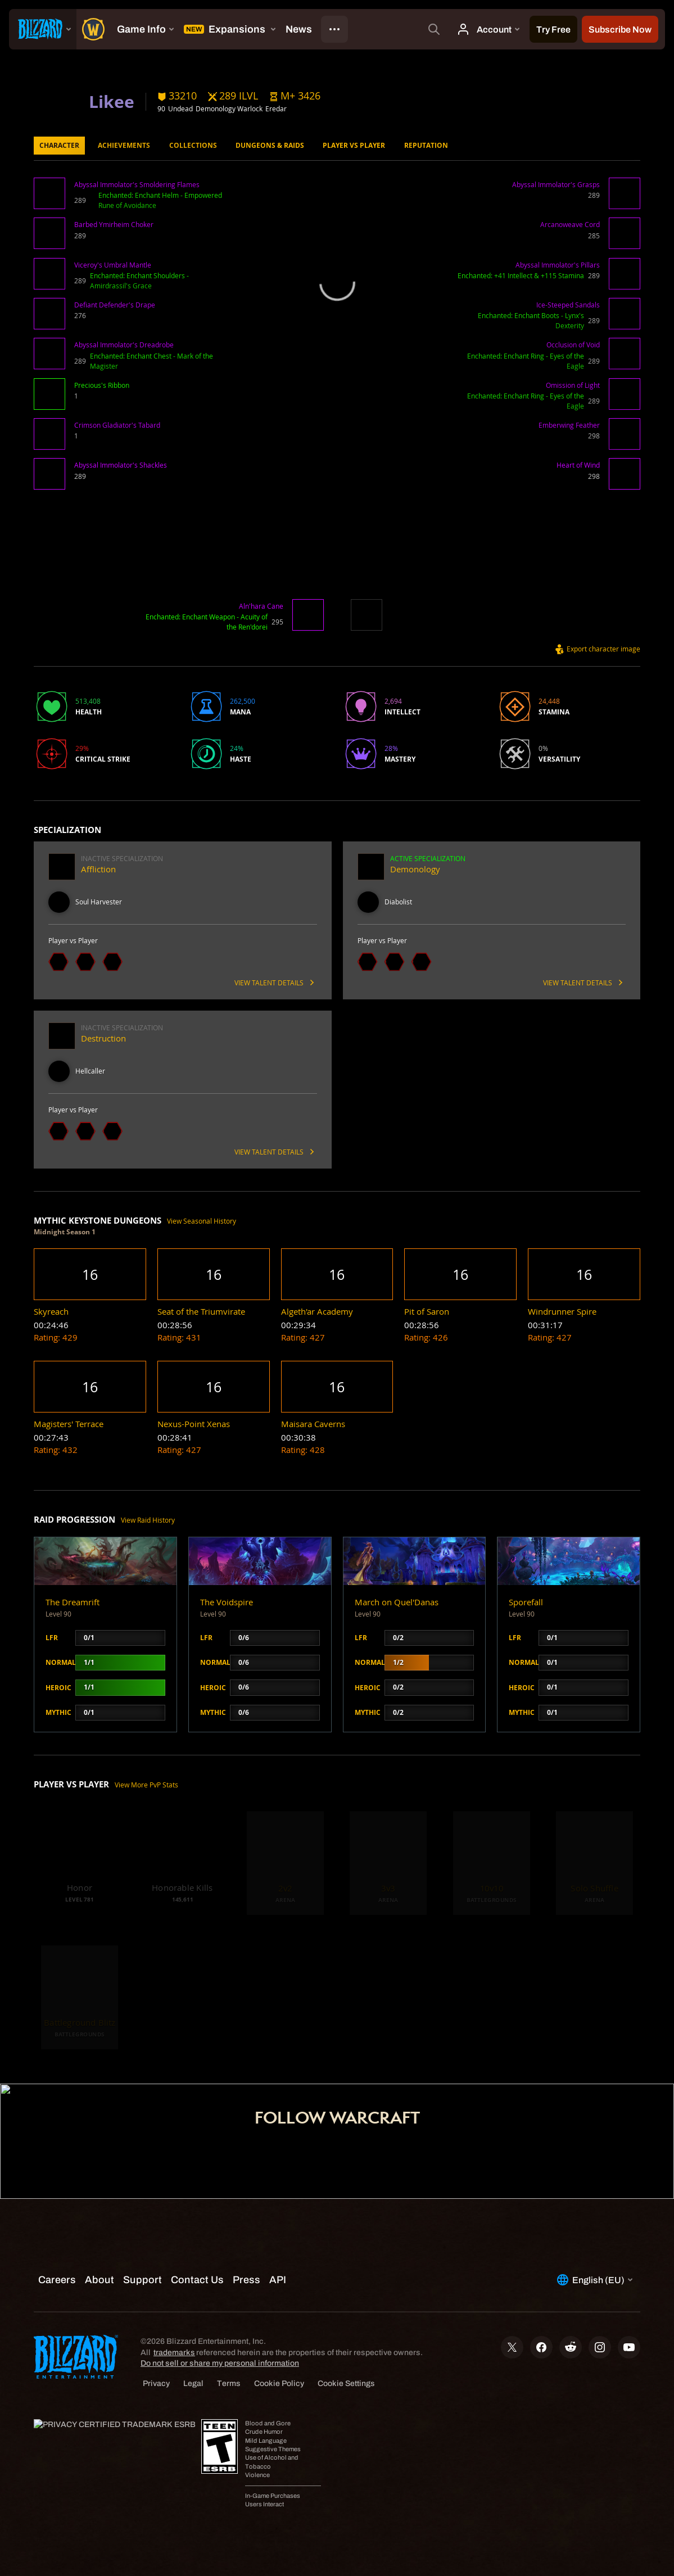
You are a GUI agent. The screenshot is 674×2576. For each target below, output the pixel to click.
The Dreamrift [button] (72, 1602)
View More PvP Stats (146, 1785)
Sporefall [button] (526, 1602)
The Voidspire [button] (226, 1602)
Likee (111, 101)
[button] (295, 96)
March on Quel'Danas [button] (396, 1602)
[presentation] (42, 29)
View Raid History (148, 1520)
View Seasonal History (201, 1221)
